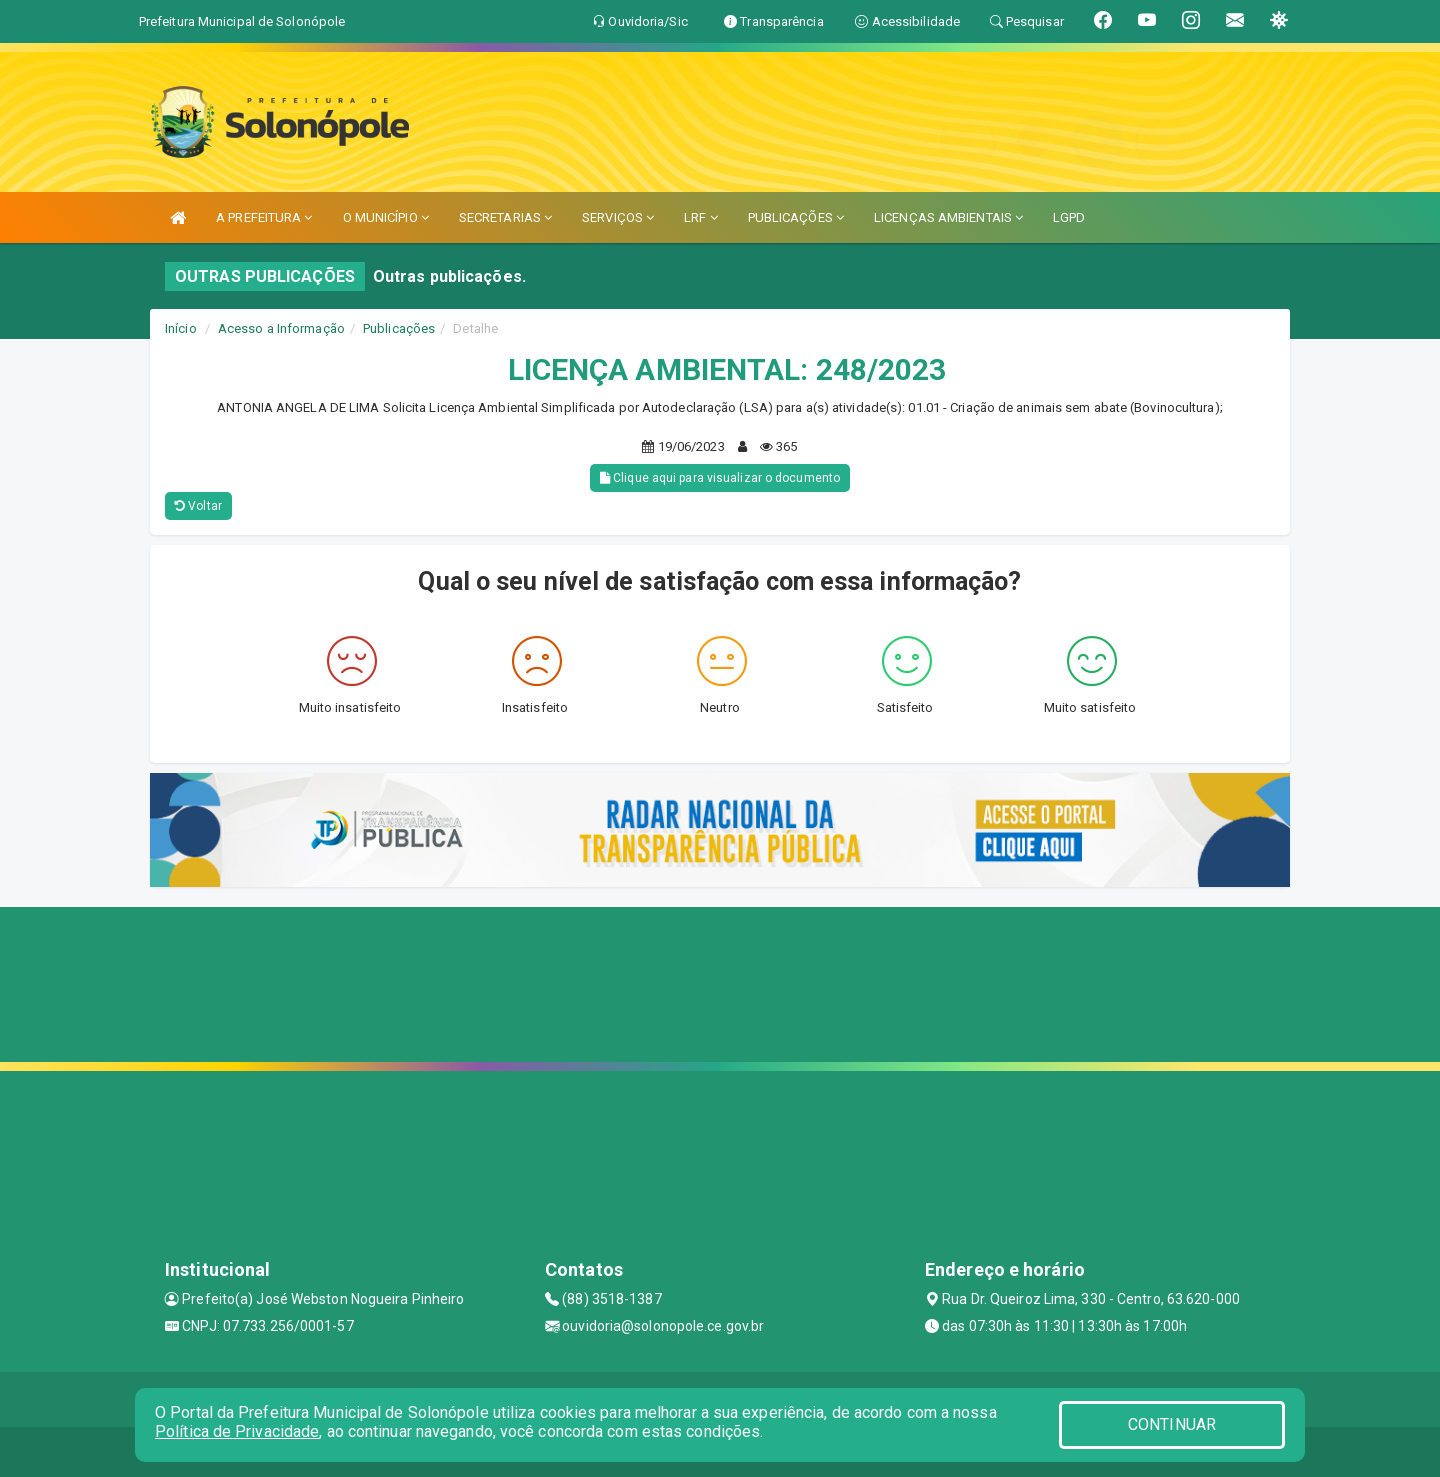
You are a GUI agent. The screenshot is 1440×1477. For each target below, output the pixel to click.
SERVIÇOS (618, 217)
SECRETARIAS (505, 217)
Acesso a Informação (281, 328)
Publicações (399, 328)
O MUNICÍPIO (386, 217)
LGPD (1069, 217)
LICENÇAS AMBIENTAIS (948, 217)
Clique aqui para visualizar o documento (720, 478)
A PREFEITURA (264, 217)
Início (181, 328)
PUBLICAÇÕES (796, 217)
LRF (701, 217)
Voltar (198, 506)
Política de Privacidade (237, 1431)
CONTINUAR (1172, 1424)
